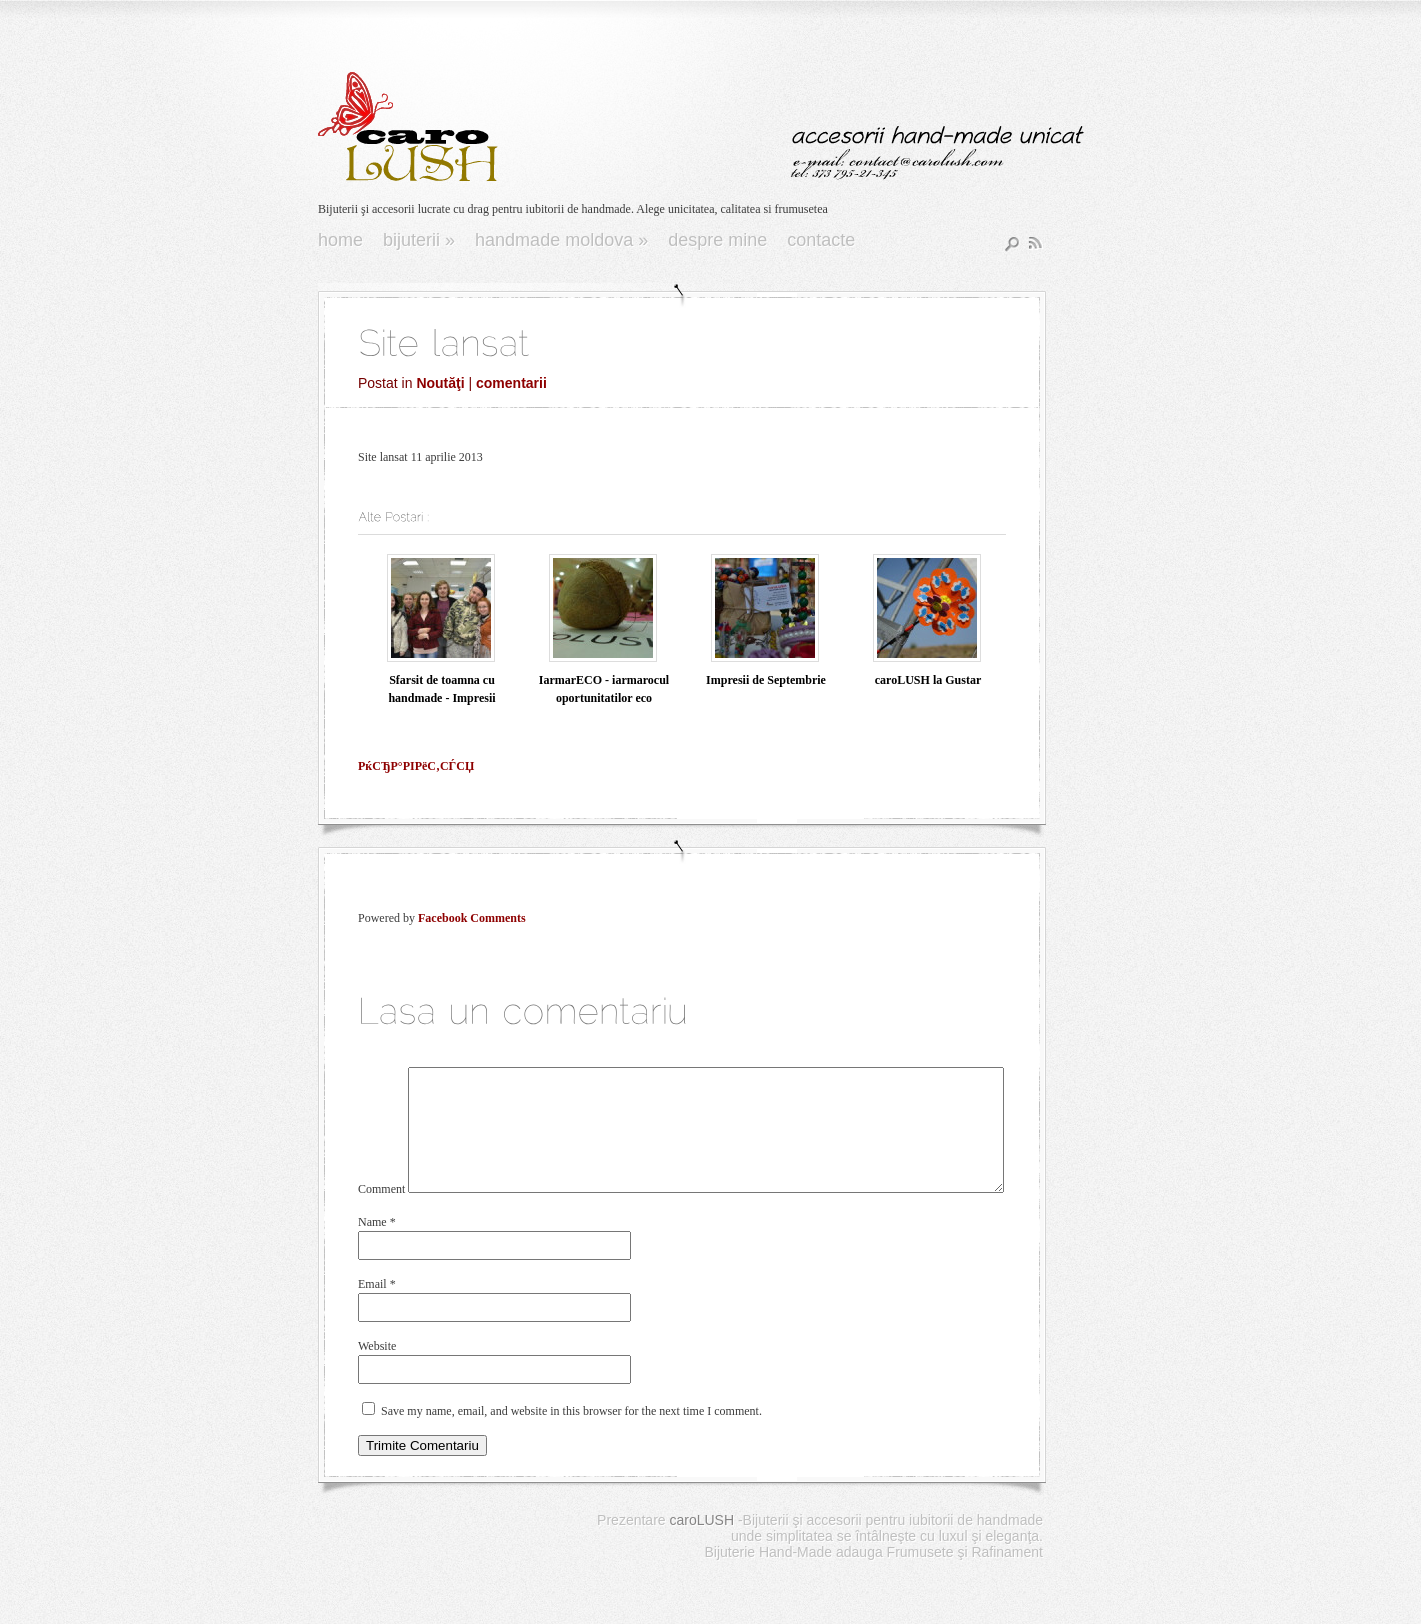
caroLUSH (701, 1544)
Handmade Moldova (561, 241)
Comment (381, 1213)
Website (377, 1370)
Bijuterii (419, 241)
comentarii (511, 383)
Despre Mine (717, 241)
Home (340, 241)
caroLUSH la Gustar (928, 680)
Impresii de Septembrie (766, 680)
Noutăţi (440, 383)
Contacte (821, 241)
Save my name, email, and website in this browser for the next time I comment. (571, 1435)
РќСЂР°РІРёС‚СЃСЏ (416, 766)
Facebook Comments (472, 918)
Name (377, 1246)
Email (377, 1308)
